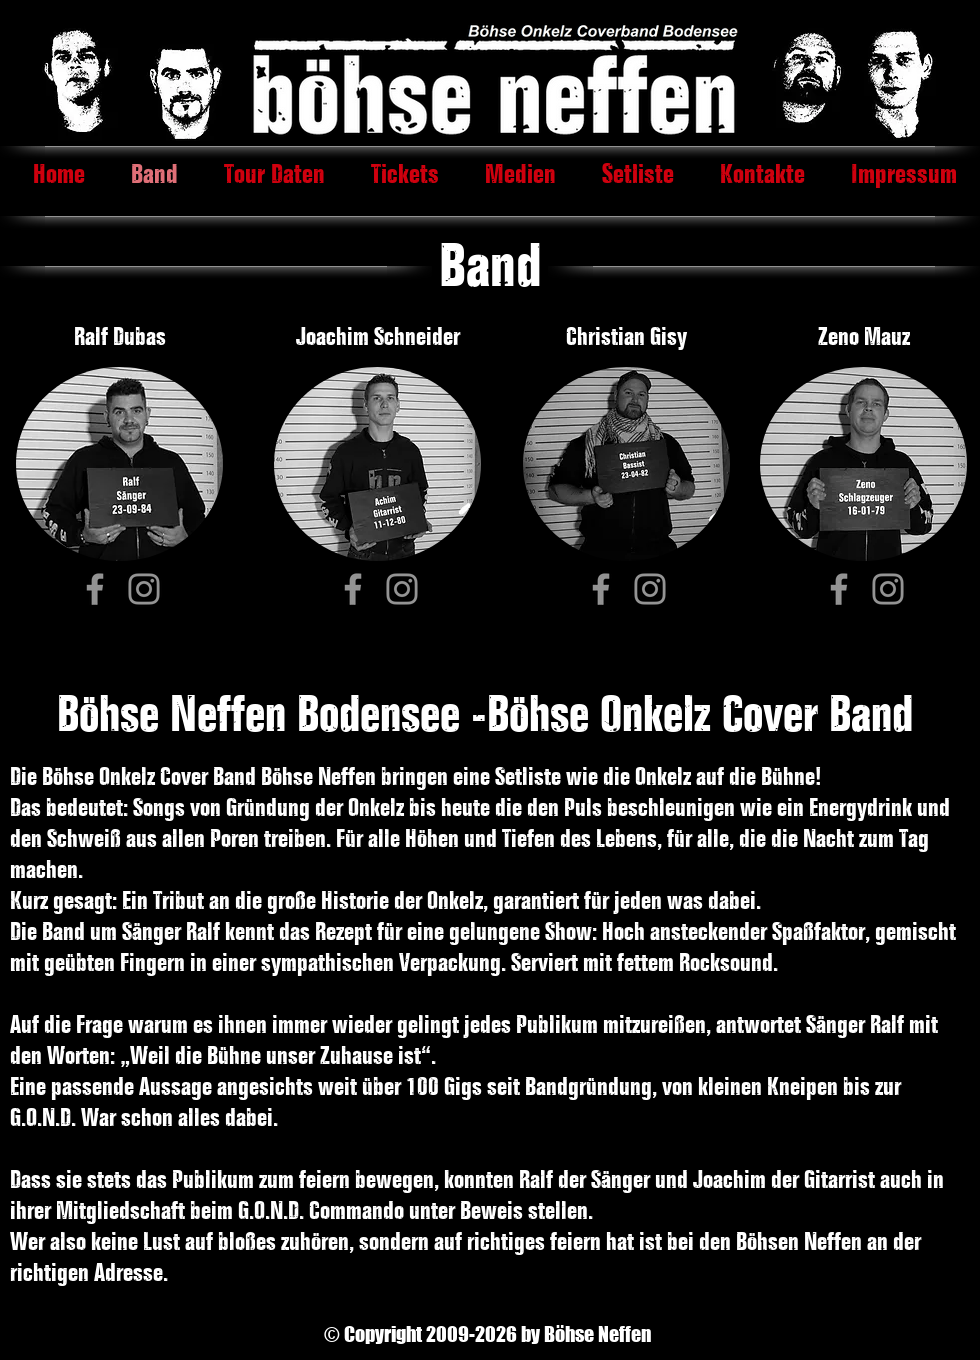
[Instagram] (144, 589)
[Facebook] (95, 589)
